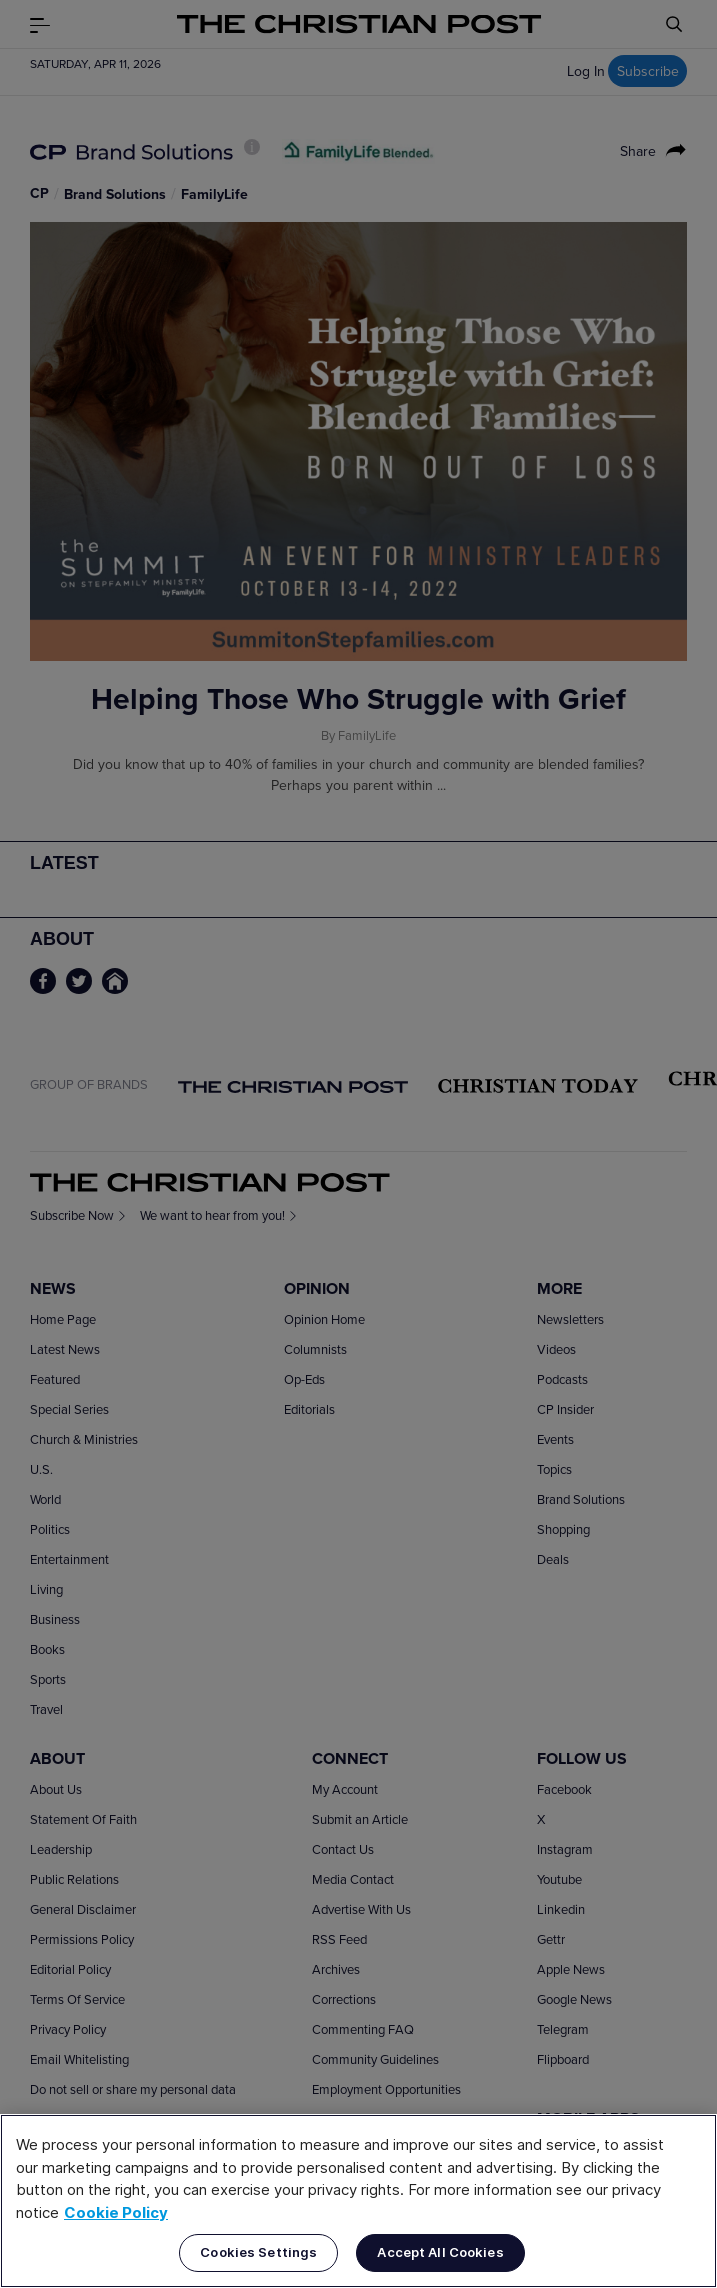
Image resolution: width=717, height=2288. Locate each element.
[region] (358, 2201)
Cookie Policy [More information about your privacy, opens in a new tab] (116, 2212)
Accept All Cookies (440, 2252)
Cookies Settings (258, 2252)
